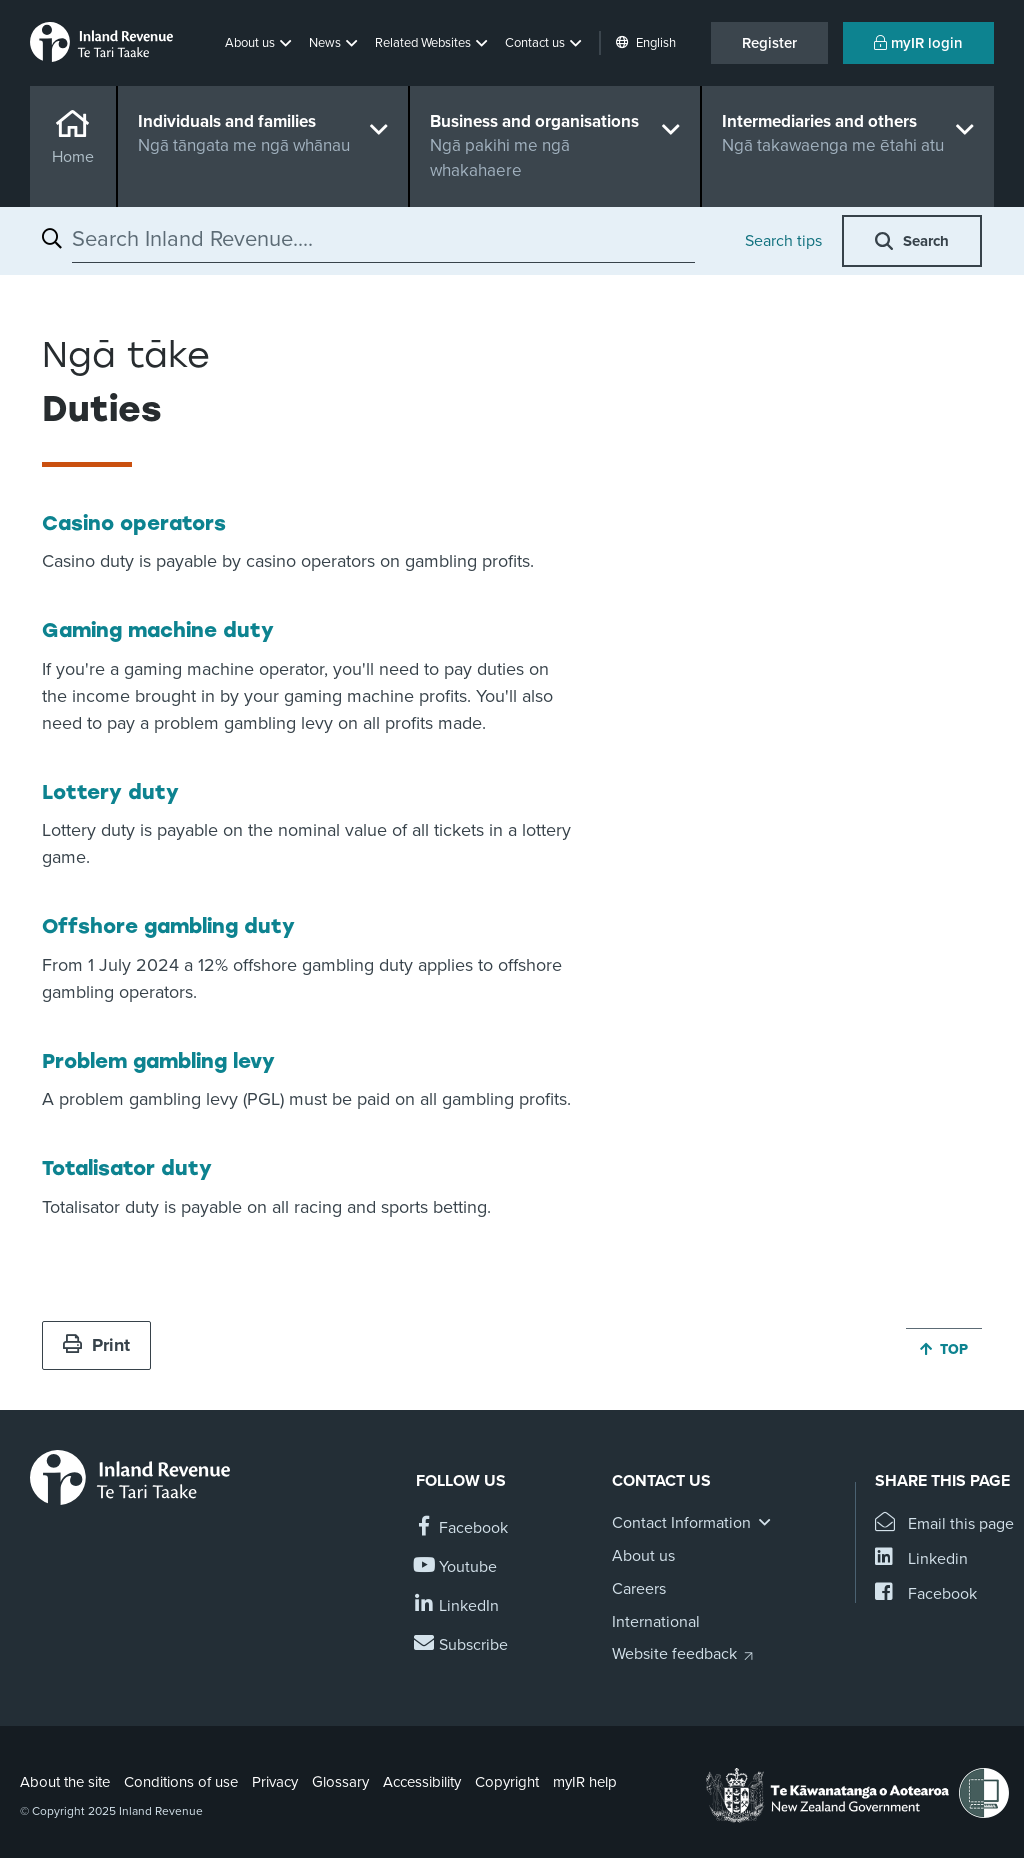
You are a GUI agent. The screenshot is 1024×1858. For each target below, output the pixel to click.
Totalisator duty (127, 1168)
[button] (260, 43)
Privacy (275, 1782)
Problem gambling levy (158, 1061)
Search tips (783, 241)
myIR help (585, 1782)
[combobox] (383, 239)
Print (96, 1345)
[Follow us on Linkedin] (457, 1606)
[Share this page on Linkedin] (921, 1559)
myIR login (918, 43)
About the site (65, 1782)
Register (769, 43)
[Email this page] (944, 1524)
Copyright (507, 1782)
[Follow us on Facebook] (462, 1528)
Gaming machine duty (158, 630)
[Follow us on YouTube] (456, 1567)
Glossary (340, 1782)
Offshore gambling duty (168, 926)
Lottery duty (110, 792)
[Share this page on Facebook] (926, 1594)
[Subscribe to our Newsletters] (462, 1645)
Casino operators (134, 523)
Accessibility (422, 1782)
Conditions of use (181, 1782)
